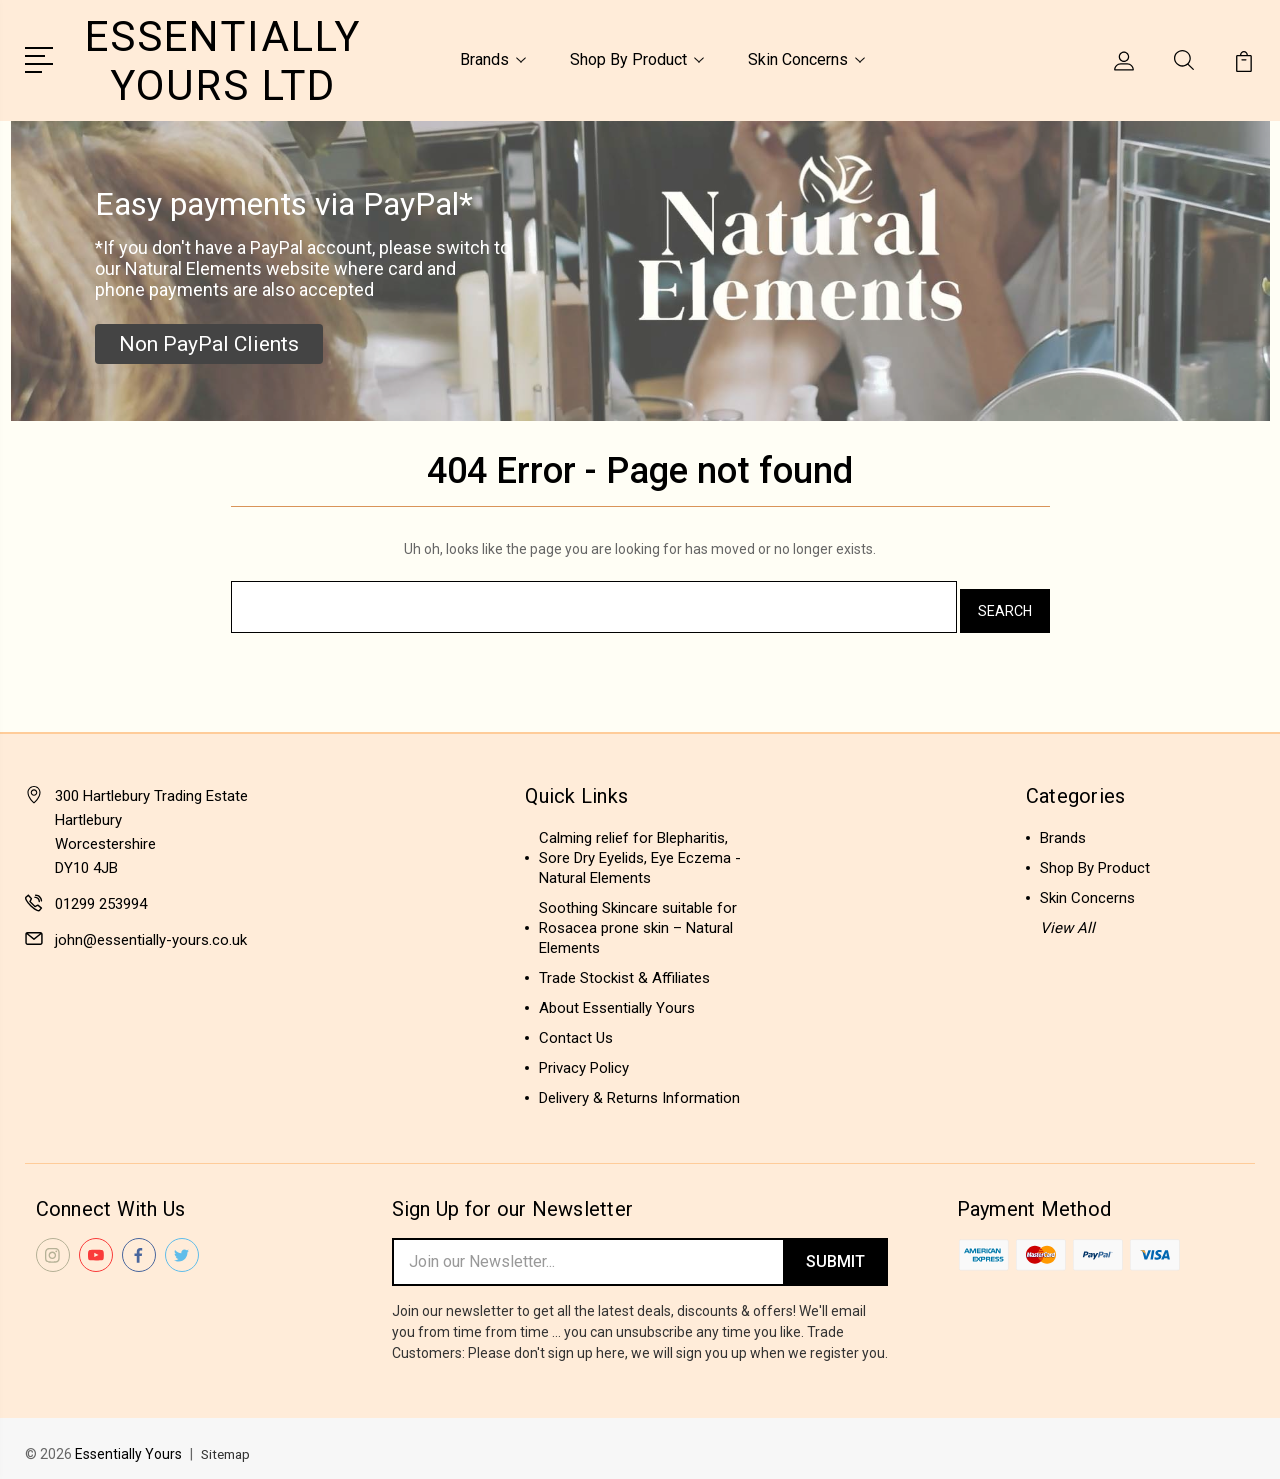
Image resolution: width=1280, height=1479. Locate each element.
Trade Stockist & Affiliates (624, 967)
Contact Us (576, 1027)
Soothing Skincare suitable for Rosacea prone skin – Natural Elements (638, 917)
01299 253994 (101, 893)
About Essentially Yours (617, 997)
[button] (209, 341)
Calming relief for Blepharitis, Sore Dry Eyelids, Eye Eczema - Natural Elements (640, 847)
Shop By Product (637, 58)
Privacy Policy (584, 1057)
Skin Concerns (806, 58)
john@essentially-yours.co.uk (151, 929)
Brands (493, 58)
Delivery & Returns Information (639, 1087)
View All (1067, 917)
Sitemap (228, 1445)
